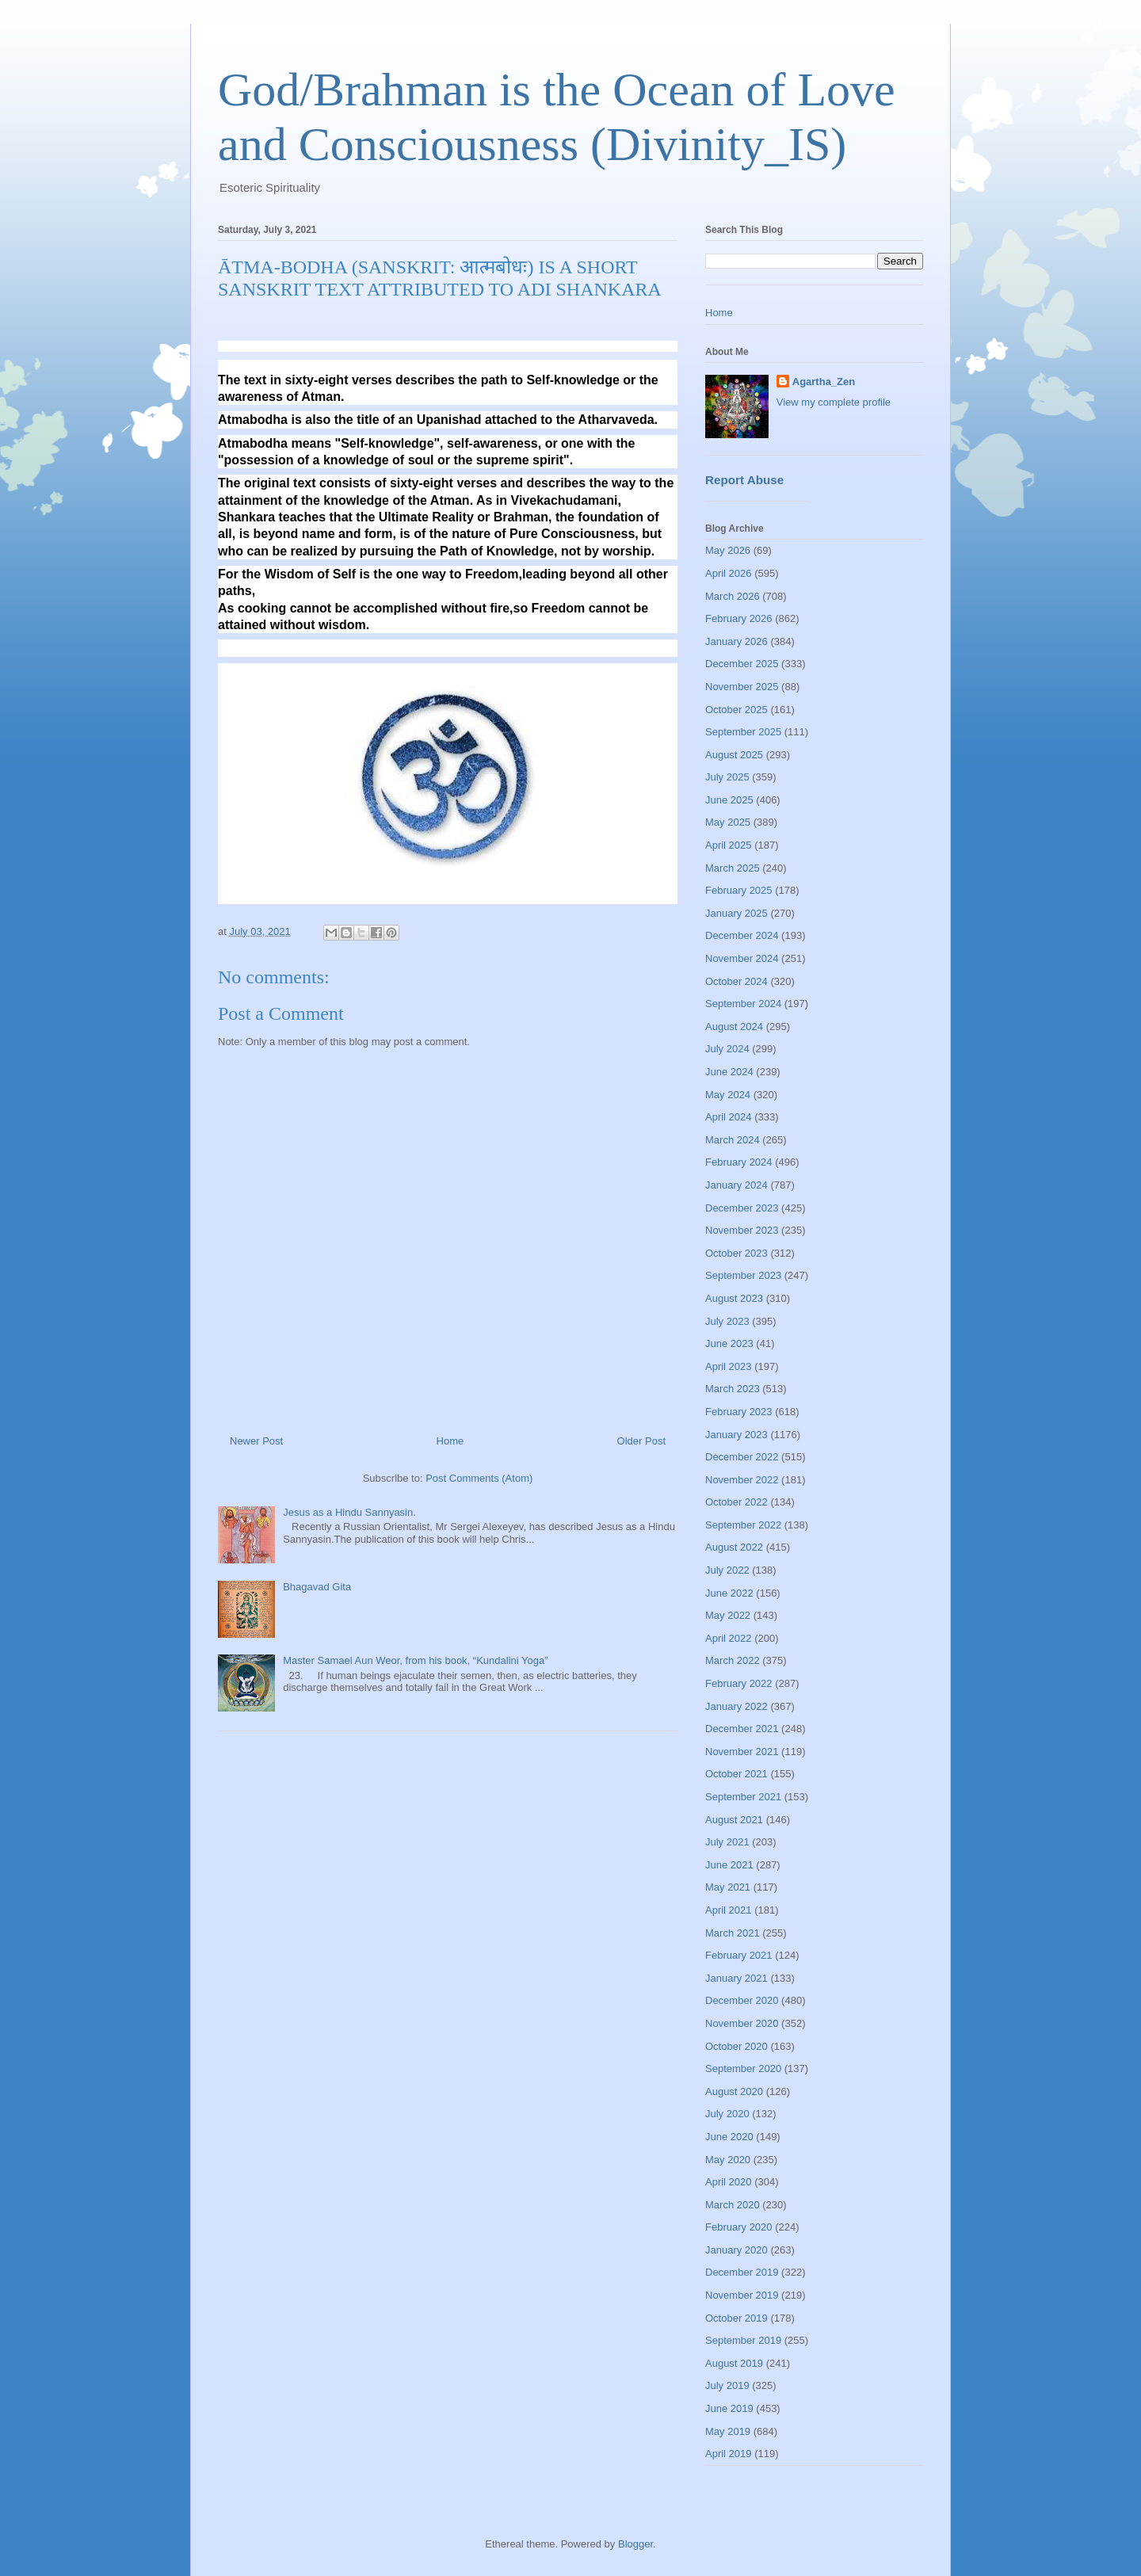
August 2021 (734, 1820)
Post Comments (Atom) (478, 1478)
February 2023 (739, 1412)
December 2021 (742, 1729)
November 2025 (742, 687)
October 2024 (736, 981)
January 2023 (736, 1435)
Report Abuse (744, 480)
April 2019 (728, 2454)
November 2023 (742, 1230)
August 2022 (734, 1547)
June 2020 (729, 2137)
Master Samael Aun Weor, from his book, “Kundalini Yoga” (415, 1660)
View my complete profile (834, 402)
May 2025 (727, 822)
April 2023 (728, 1366)
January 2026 (736, 641)
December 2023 (742, 1208)
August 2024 (734, 1026)
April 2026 (728, 573)
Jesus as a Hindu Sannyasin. (349, 1512)
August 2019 (734, 2363)
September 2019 (743, 2340)
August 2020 (734, 2091)
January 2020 (736, 2250)
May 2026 (727, 550)
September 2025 (743, 732)
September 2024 (743, 1003)
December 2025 (742, 664)
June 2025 (729, 800)
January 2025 (736, 913)
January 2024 (736, 1185)
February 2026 (739, 618)
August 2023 (734, 1298)
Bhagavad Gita (317, 1587)
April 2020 (728, 2182)
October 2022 (736, 1502)
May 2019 (727, 2431)
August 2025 (734, 755)
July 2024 (727, 1049)
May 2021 (727, 1887)
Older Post (641, 1441)
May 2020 (727, 2160)
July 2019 (727, 2385)
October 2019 (736, 2318)
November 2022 (742, 1480)
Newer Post (256, 1441)
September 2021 (743, 1797)
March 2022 (732, 1660)
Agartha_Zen (823, 381)
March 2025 (732, 868)
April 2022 (728, 1638)
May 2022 (727, 1615)
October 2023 (736, 1253)
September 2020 (743, 2068)
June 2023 (729, 1343)
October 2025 (736, 710)
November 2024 (742, 958)
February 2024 (739, 1162)
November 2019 (742, 2295)
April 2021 (728, 1910)
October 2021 (736, 1774)
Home (450, 1441)
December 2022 (742, 1457)
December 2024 (742, 935)
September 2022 (743, 1525)
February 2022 (739, 1683)
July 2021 (727, 1842)
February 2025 (739, 890)
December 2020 (742, 2000)
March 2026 (732, 596)
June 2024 (729, 1072)
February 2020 (739, 2227)
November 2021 (742, 1751)
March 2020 (732, 2205)
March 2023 (732, 1389)
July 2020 (727, 2114)
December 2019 (742, 2272)
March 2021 (732, 1933)
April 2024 (728, 1117)
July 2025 (727, 777)
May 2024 (727, 1095)
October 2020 (736, 2046)
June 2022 (729, 1593)
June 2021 (729, 1865)
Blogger (635, 2544)
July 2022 (727, 1570)
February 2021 (739, 1955)
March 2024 (732, 1140)
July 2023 (727, 1321)
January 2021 (736, 1978)
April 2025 (728, 845)
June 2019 (729, 2408)
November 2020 (742, 2023)
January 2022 (736, 1706)
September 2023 (743, 1275)
